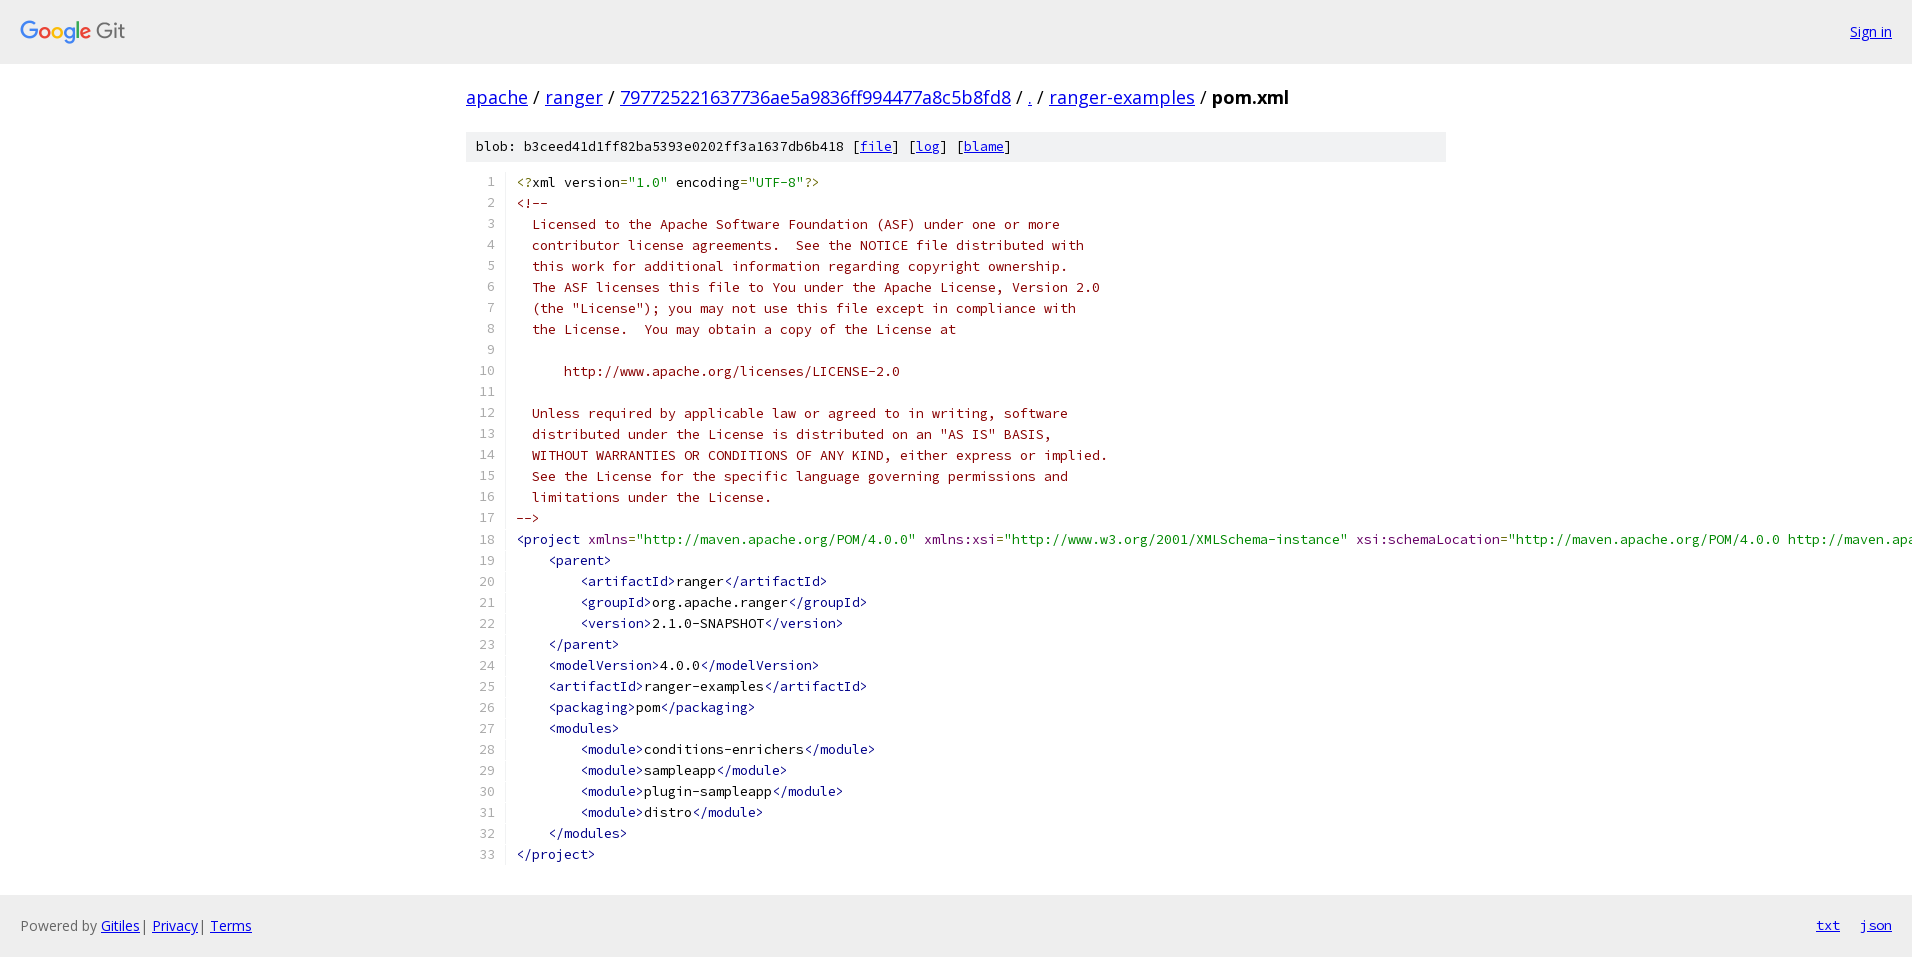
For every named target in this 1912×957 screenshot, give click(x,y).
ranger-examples (1122, 97)
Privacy (175, 925)
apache (497, 97)
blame (984, 146)
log (928, 146)
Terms (231, 925)
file (876, 146)
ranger (574, 97)
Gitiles (120, 925)
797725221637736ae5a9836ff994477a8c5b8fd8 (815, 97)
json (1876, 925)
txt (1828, 925)
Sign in (1871, 31)
